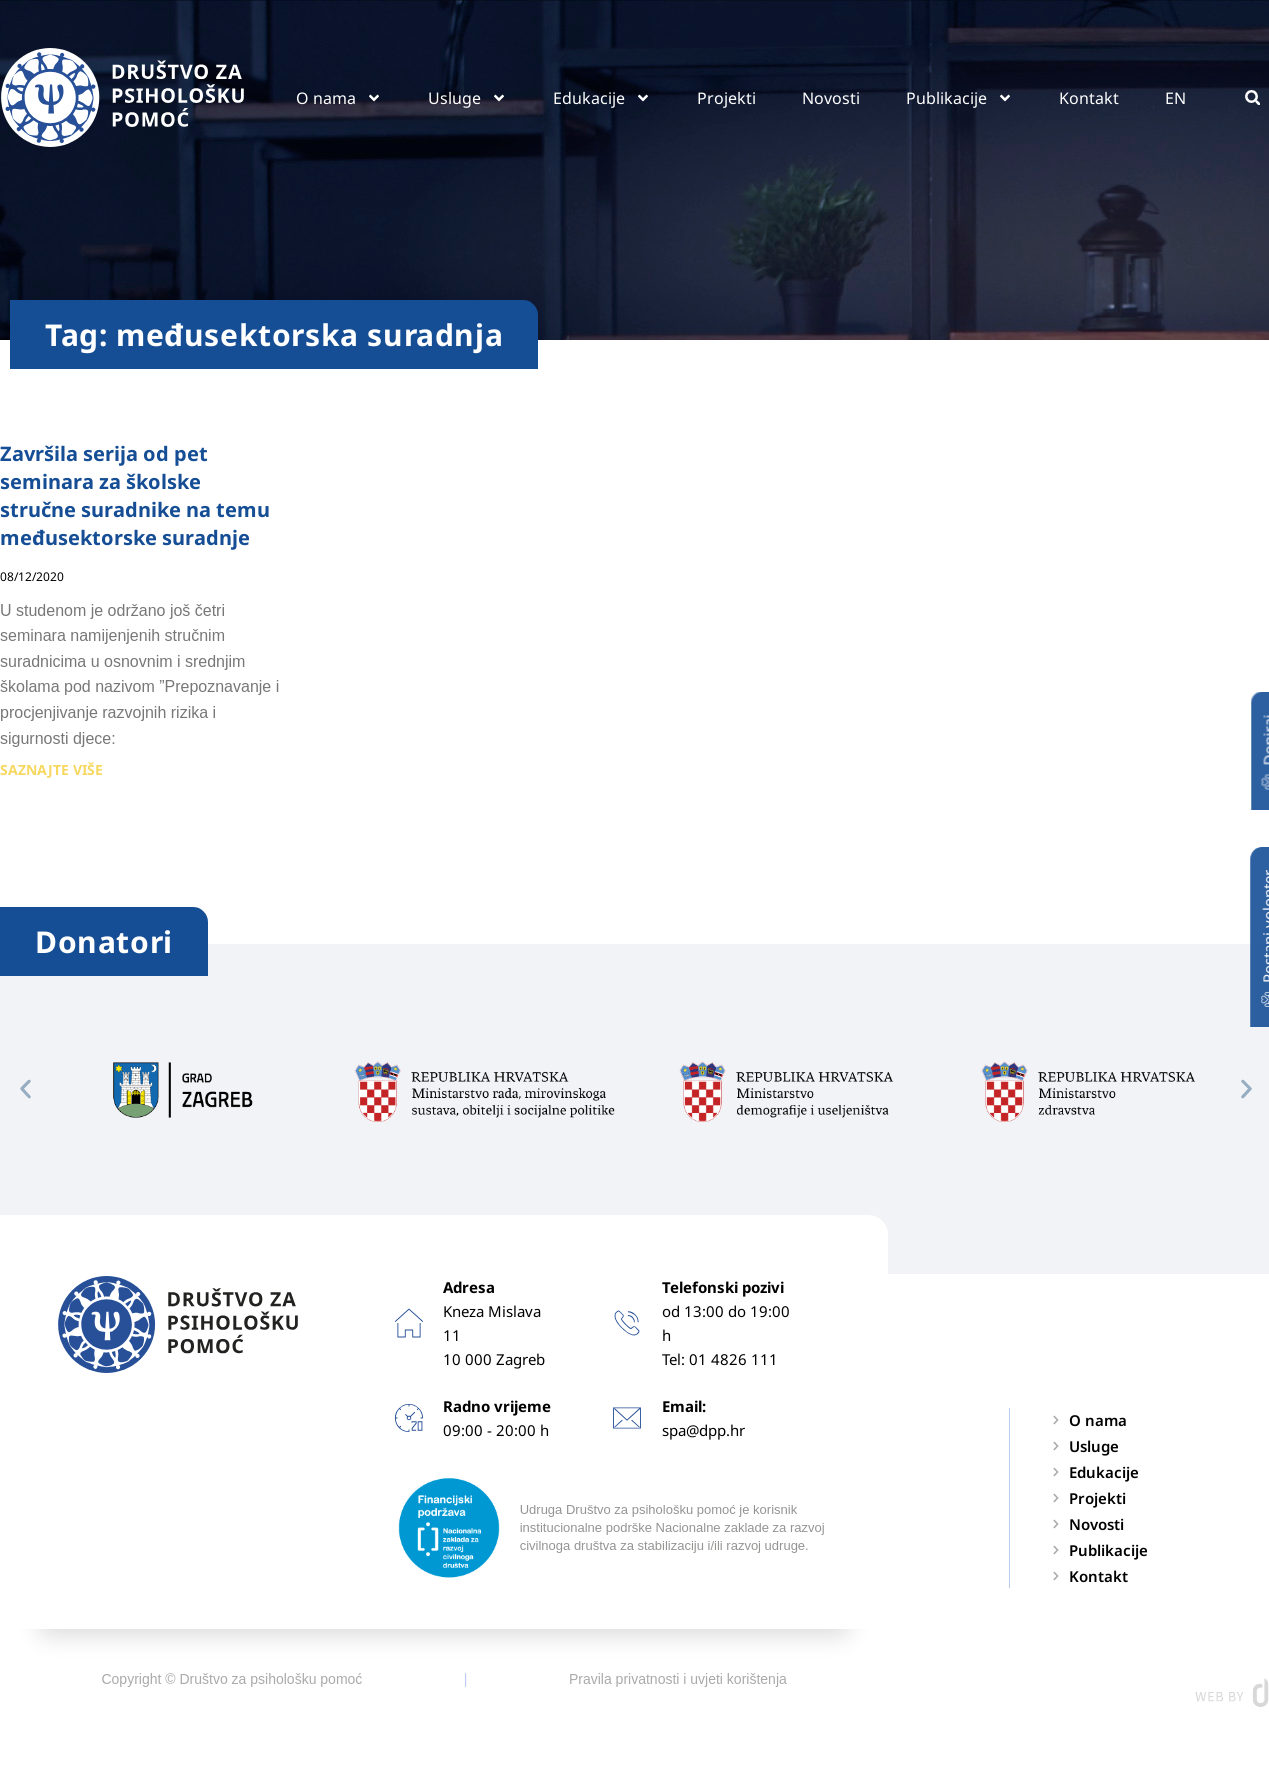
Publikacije (959, 98)
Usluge (467, 98)
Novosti (831, 98)
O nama (339, 98)
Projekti (726, 98)
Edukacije (602, 98)
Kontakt (1089, 98)
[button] (1252, 97)
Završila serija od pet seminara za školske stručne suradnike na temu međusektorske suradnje (135, 495)
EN (1175, 98)
